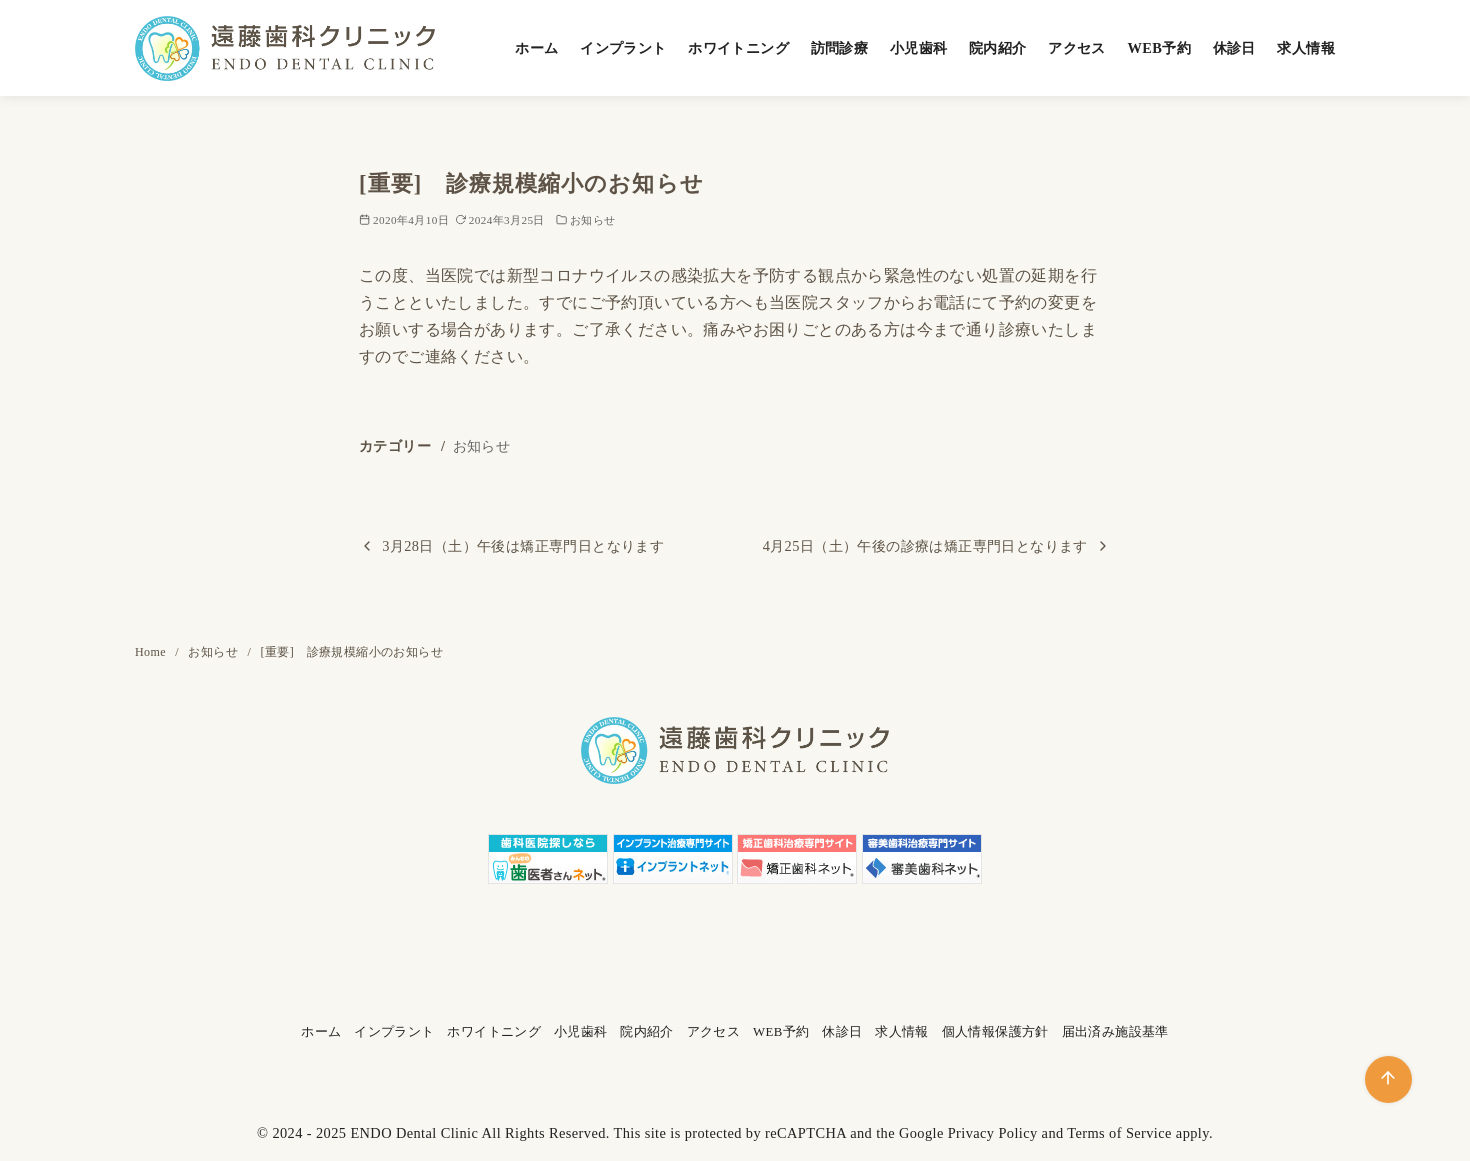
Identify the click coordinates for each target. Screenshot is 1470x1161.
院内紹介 (998, 48)
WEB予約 (1159, 48)
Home (152, 652)
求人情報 (1306, 48)
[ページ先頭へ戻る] (1388, 1079)
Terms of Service (1119, 1133)
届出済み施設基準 (1115, 1032)
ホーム (536, 48)
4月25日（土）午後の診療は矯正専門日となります (925, 546)
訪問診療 (840, 48)
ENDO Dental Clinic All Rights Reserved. (479, 1133)
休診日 (1234, 48)
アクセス (1077, 48)
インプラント (623, 48)
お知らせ (593, 220)
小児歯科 (919, 48)
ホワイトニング (738, 48)
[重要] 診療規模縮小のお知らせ (352, 652)
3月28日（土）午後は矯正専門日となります (523, 546)
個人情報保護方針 (995, 1032)
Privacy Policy (993, 1133)
